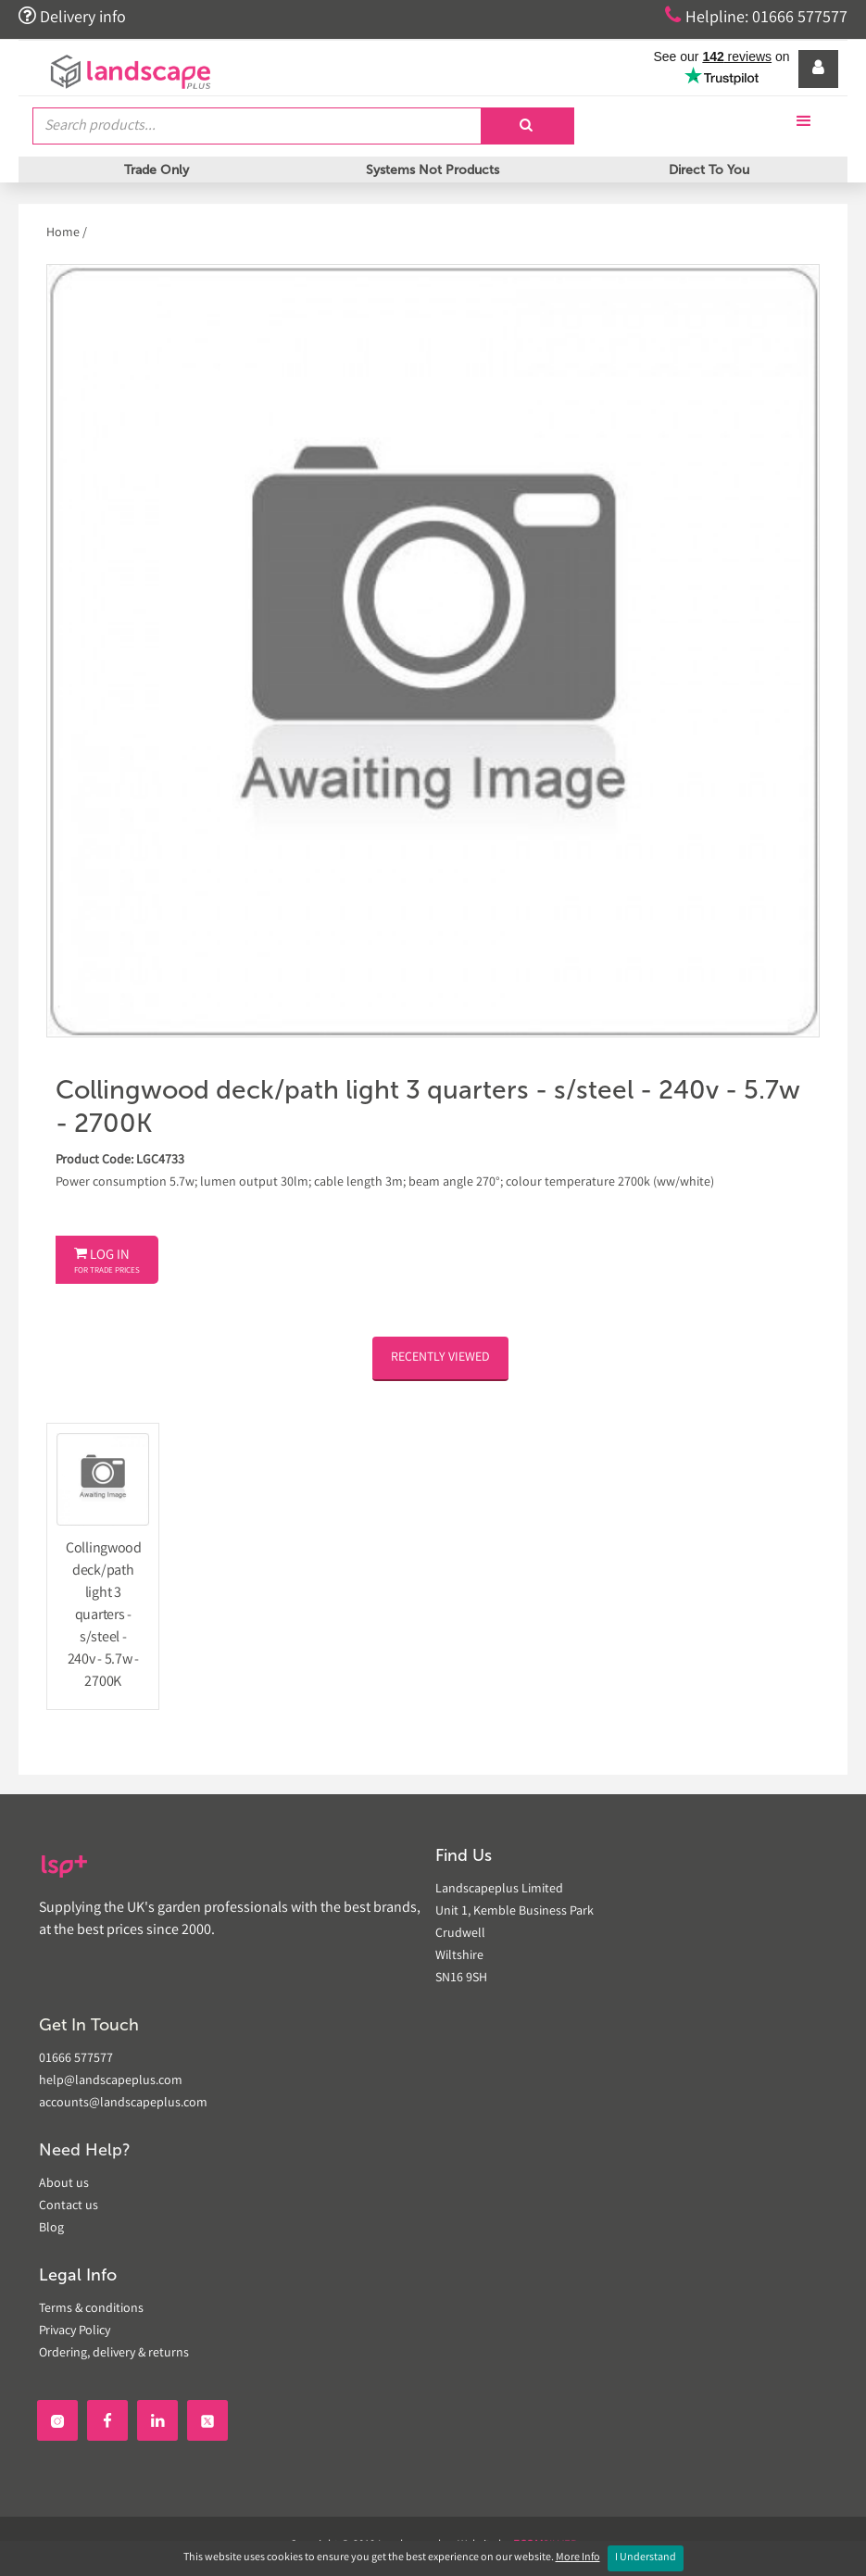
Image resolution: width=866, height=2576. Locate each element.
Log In (107, 1261)
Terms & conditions (91, 2309)
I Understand (645, 2558)
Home (64, 233)
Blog (51, 2228)
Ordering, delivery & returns (114, 2353)
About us (64, 2184)
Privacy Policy (74, 2331)
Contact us (68, 2206)
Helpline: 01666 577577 (756, 17)
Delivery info (72, 17)
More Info (578, 2558)
